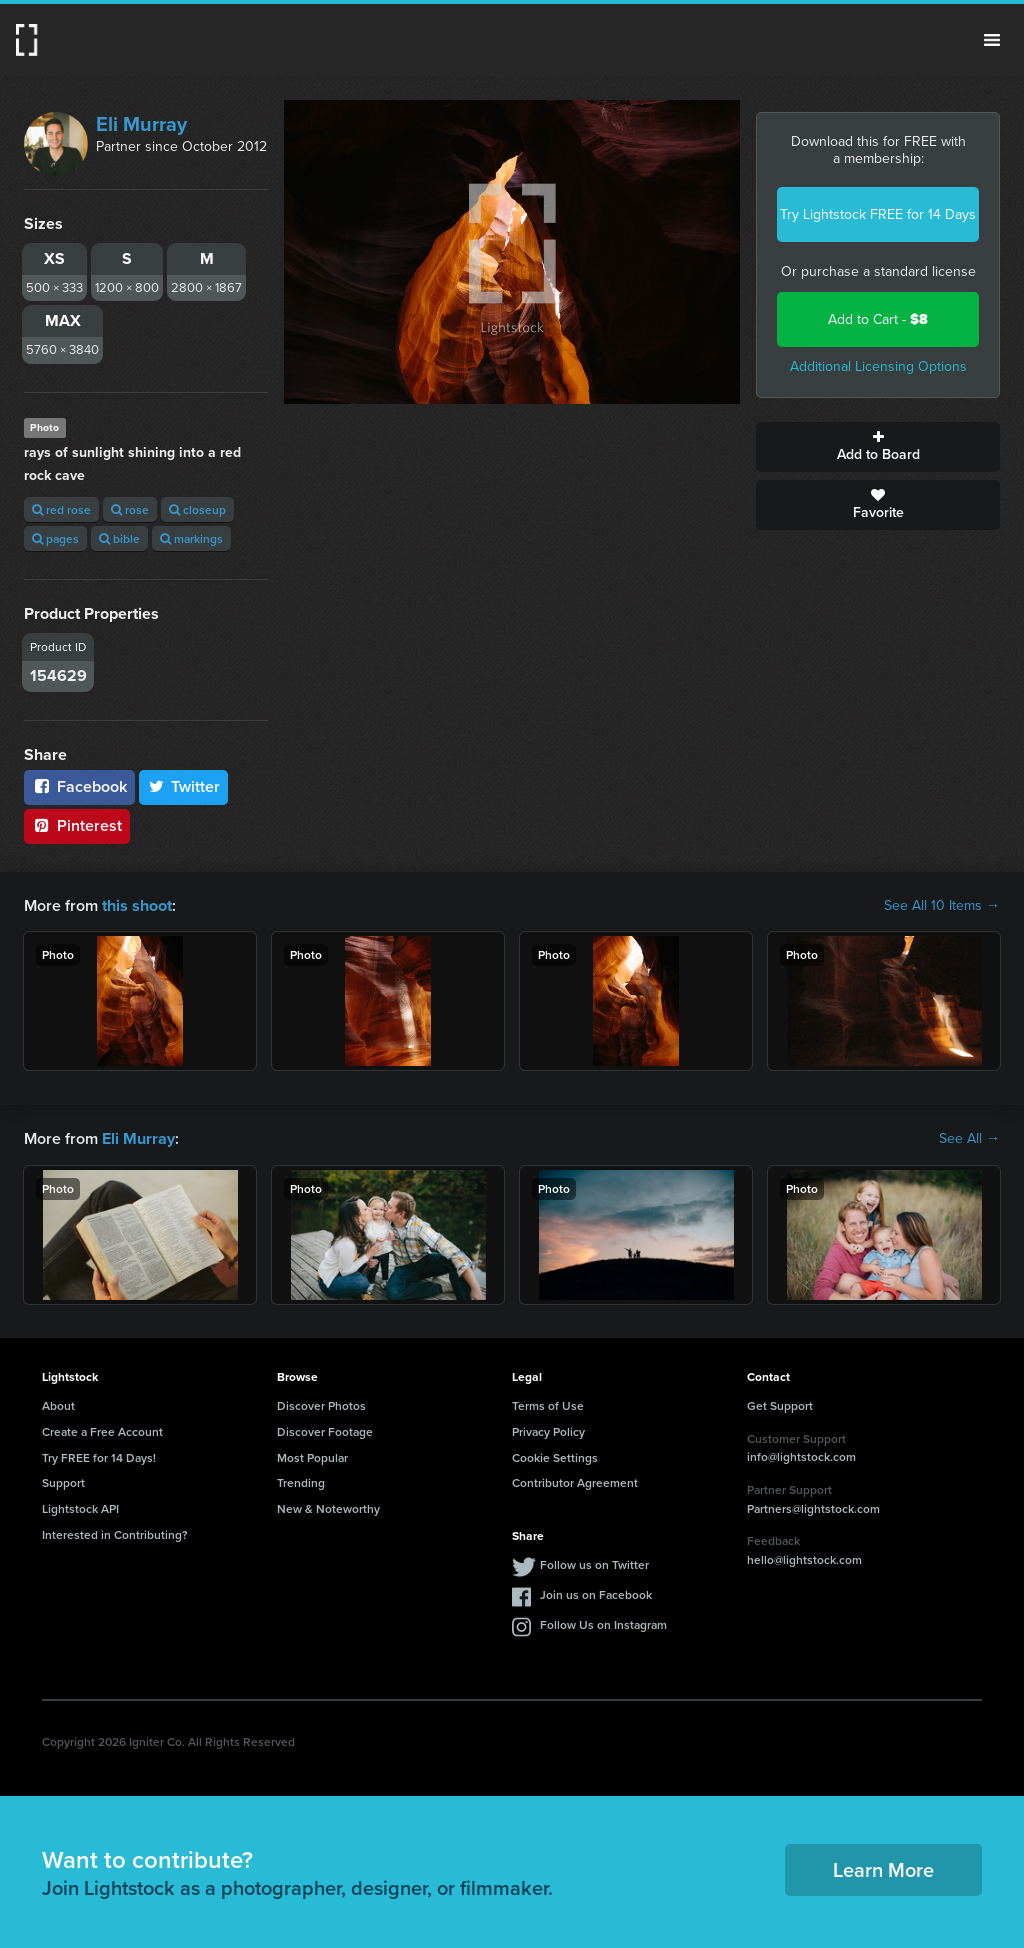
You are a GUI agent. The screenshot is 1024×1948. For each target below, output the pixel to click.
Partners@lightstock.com (813, 1507)
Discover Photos (321, 1405)
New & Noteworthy (328, 1508)
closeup (197, 509)
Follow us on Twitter (594, 1564)
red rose (61, 509)
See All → (969, 1139)
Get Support (780, 1405)
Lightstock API (80, 1508)
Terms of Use (548, 1405)
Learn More (883, 1869)
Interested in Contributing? (115, 1534)
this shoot (137, 905)
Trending (301, 1482)
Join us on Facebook (596, 1594)
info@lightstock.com (801, 1456)
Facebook (79, 786)
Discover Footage (325, 1431)
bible (119, 538)
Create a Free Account (102, 1431)
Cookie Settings (555, 1456)
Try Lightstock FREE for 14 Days (878, 214)
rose (130, 509)
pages (55, 538)
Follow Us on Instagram (603, 1624)
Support (63, 1482)
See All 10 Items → (942, 906)
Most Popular (312, 1456)
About (58, 1405)
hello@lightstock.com (804, 1559)
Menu (992, 40)
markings (191, 538)
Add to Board (878, 447)
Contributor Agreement (575, 1482)
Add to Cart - (878, 319)
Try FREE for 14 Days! (99, 1456)
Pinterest (77, 825)
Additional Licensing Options (878, 366)
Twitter (184, 786)
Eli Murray (141, 124)
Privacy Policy (548, 1431)
